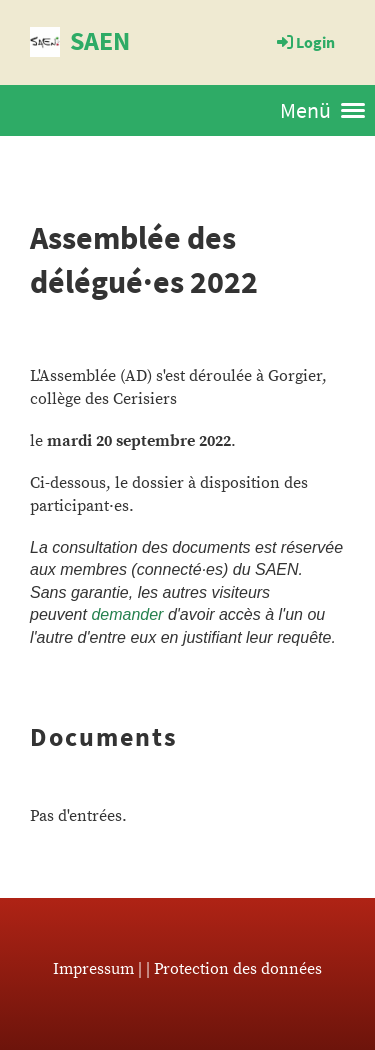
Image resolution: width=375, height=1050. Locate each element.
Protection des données (238, 969)
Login (304, 42)
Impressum (93, 969)
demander (127, 614)
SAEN (100, 40)
